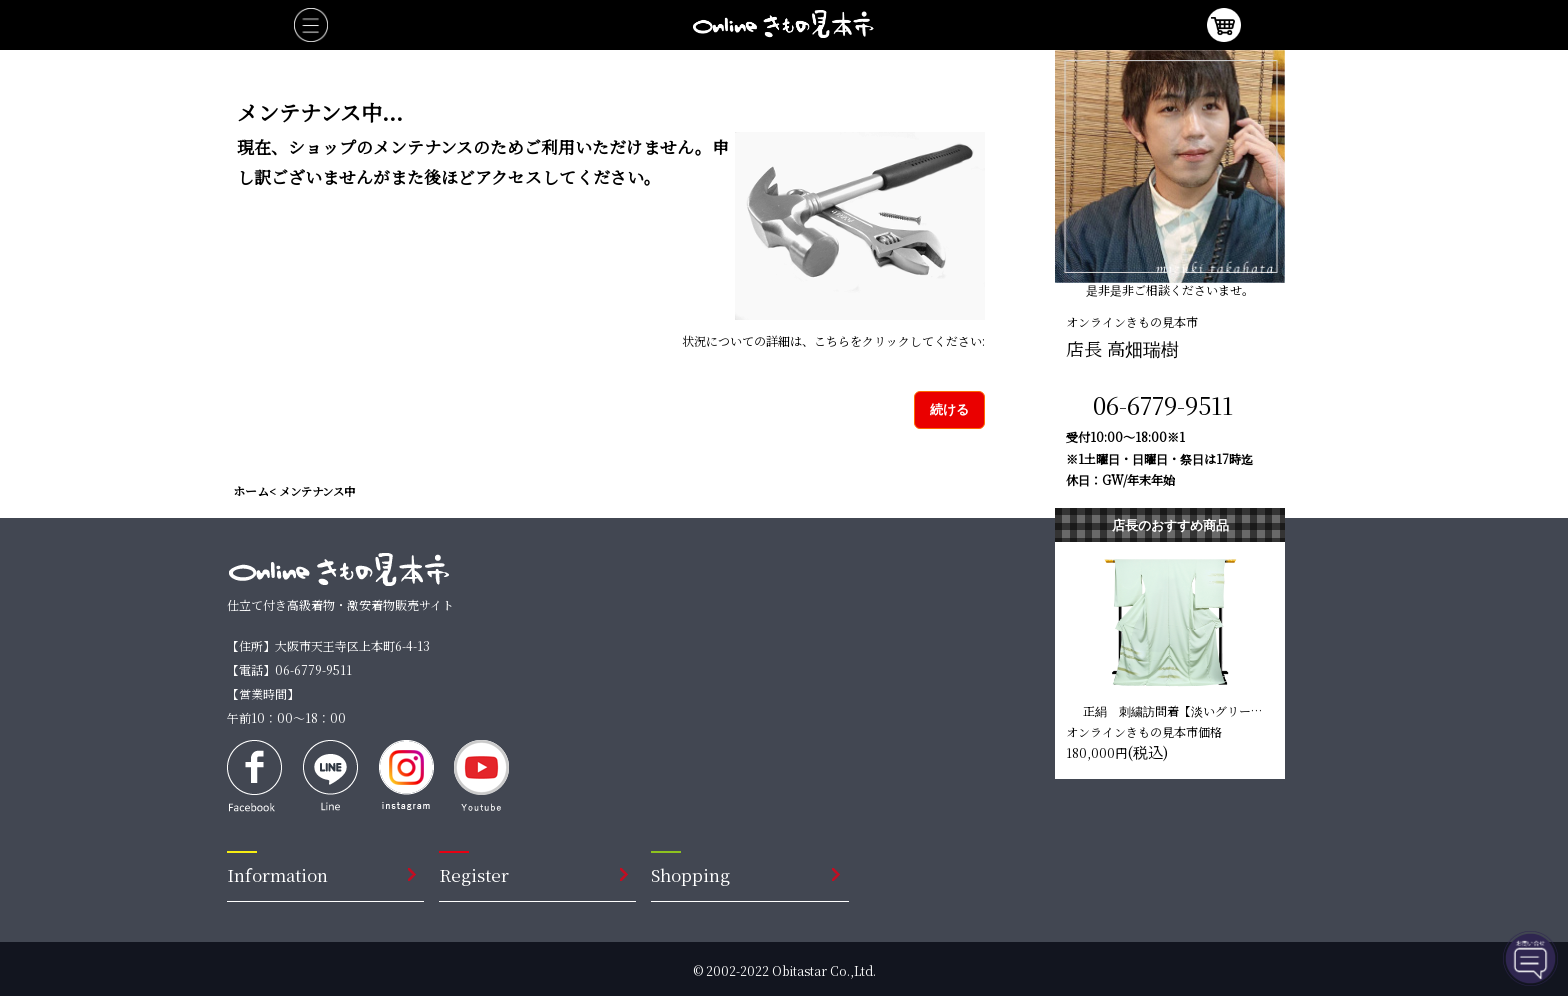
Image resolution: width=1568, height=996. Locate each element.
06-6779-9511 (1163, 404)
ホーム (251, 490)
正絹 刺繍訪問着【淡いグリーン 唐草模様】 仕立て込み (1173, 710)
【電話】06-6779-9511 (289, 669)
